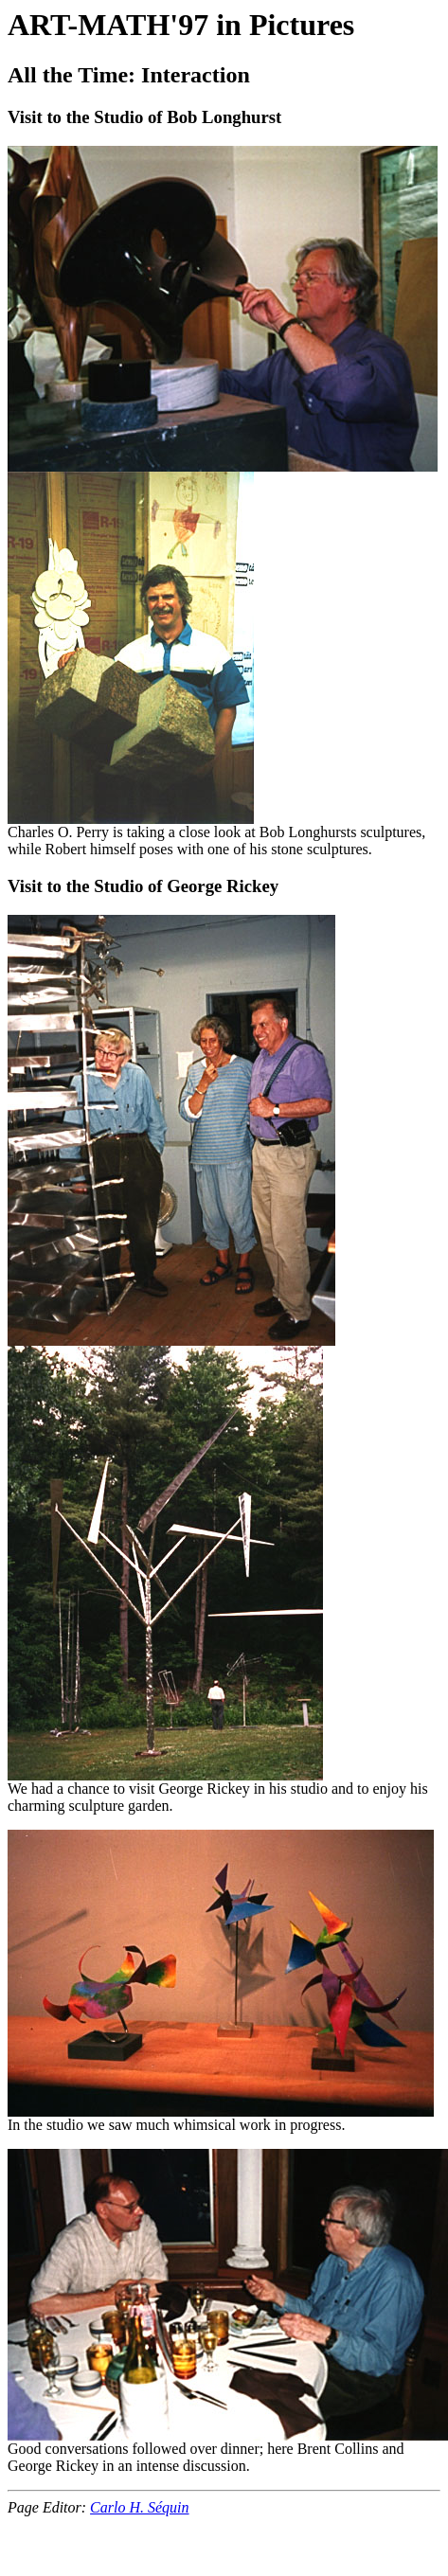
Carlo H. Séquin (139, 2507)
